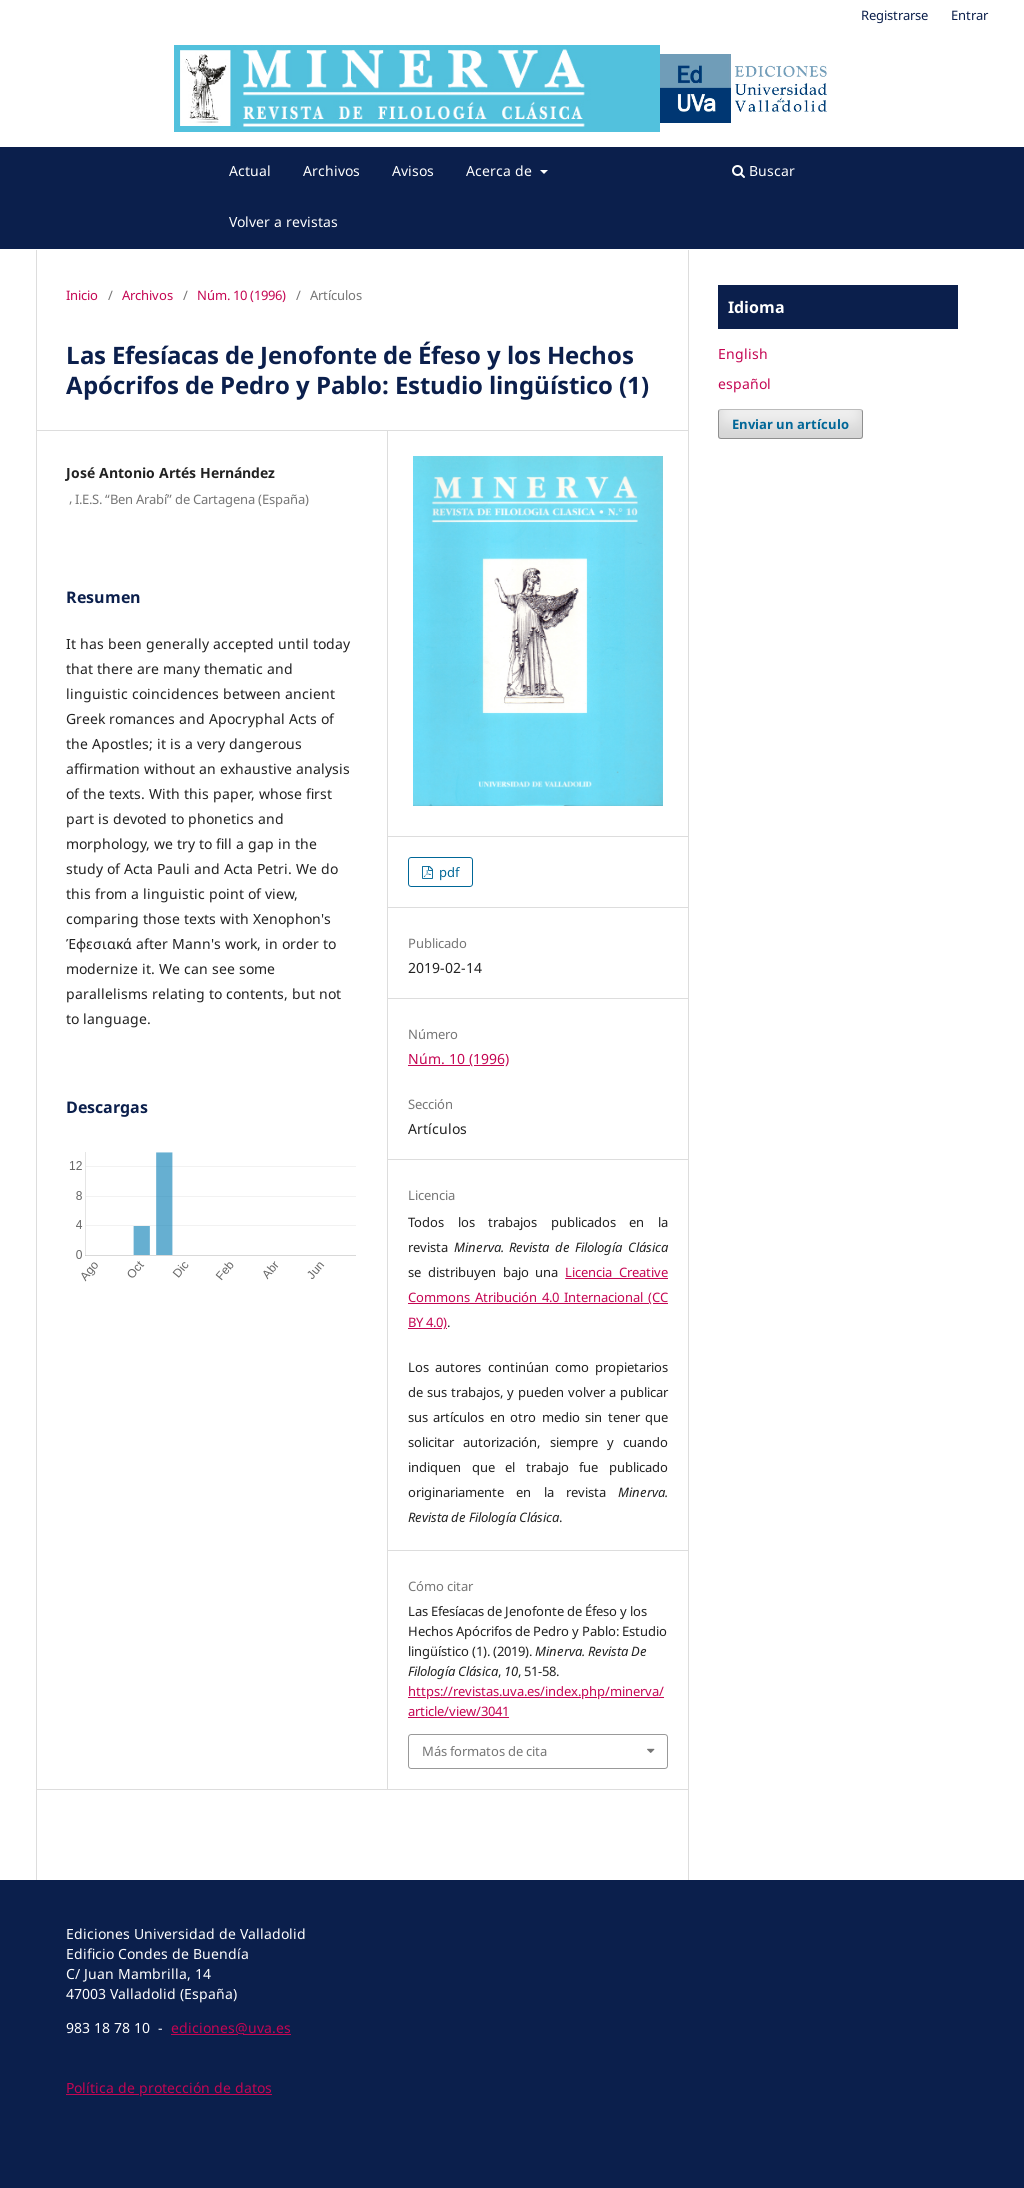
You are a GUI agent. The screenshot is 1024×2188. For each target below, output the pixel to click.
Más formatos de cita (484, 1751)
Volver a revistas (283, 221)
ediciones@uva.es (231, 2027)
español (744, 383)
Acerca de (501, 170)
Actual (250, 170)
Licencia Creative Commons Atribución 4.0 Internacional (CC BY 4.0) (538, 1297)
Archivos (331, 170)
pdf (447, 872)
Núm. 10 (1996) (241, 295)
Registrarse (894, 15)
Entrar (969, 15)
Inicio (82, 295)
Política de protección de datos (169, 2087)
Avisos (413, 170)
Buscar (763, 170)
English (743, 353)
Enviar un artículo (790, 424)
